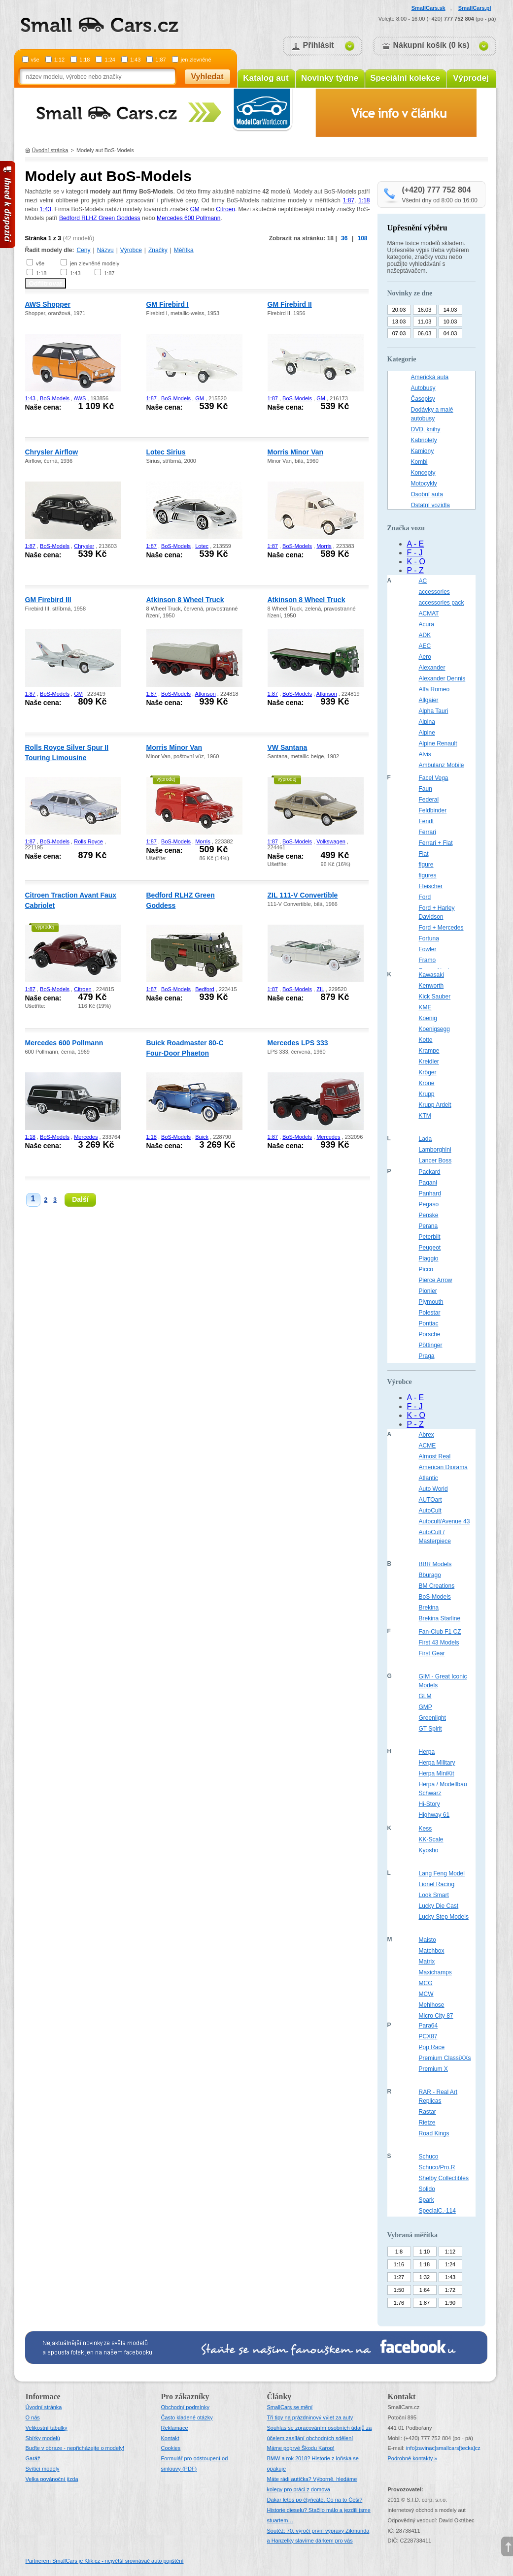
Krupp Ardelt (435, 1104)
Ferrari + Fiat (436, 842)
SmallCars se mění (290, 2407)
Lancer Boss (435, 1160)
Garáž (33, 2458)
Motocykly (424, 483)
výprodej (166, 779)
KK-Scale (431, 1839)
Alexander (432, 667)
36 (344, 238)
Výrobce (131, 250)
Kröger (428, 1072)
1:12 (59, 60)
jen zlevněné (196, 60)
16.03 (425, 310)
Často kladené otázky (187, 2417)
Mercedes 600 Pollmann (188, 218)
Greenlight (432, 1717)
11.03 (425, 321)
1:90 (450, 2303)
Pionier (428, 1291)
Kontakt (170, 2438)
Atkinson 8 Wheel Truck (185, 600)
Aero (425, 656)
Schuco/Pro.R (437, 2167)
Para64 (428, 2025)
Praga (427, 1355)
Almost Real (435, 1456)
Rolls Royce (88, 841)
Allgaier (429, 700)
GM (194, 209)
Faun (425, 788)
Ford (425, 897)
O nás (33, 2417)
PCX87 (428, 2036)
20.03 (399, 310)
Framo (427, 960)
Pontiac (429, 1323)
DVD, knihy (426, 429)
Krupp (427, 1094)
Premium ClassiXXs (445, 2058)
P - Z (415, 570)
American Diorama (443, 1467)
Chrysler (84, 546)
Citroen (225, 209)
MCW (426, 1994)
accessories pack (441, 602)
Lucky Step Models (444, 1916)
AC (423, 581)
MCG (426, 1983)
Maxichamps (435, 1972)
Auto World (433, 1488)
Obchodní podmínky (185, 2407)
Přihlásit (318, 45)
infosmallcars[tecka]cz (443, 2448)
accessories (434, 591)
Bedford (204, 989)
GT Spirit (430, 1728)
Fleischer (431, 886)
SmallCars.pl (474, 8)
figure (426, 864)
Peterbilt (430, 1236)
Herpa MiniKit (436, 1773)
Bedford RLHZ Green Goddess (99, 218)
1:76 (399, 2303)
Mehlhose (432, 2004)
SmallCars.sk (428, 8)
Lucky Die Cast (439, 1905)
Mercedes (86, 1137)
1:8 (399, 2251)
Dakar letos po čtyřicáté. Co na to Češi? (315, 2500)
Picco (426, 1269)
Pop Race (432, 2047)
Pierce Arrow (435, 1280)
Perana (428, 1226)
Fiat (424, 853)
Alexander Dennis (442, 678)
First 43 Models (439, 1642)
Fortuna (429, 938)
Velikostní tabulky (47, 2428)
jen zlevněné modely (94, 263)
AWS (80, 398)
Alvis (425, 754)
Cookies (171, 2448)
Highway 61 (434, 1814)
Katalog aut (266, 78)
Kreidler (429, 1061)
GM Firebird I (167, 304)
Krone (427, 1083)
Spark (426, 2199)
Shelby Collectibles (444, 2178)
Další (80, 1199)
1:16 (399, 2264)
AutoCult (430, 1510)
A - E (415, 544)
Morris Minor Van (296, 452)
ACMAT (429, 613)
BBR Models (435, 1564)
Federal (429, 799)
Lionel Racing (437, 1884)
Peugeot (430, 1247)
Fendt (426, 821)
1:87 (160, 60)
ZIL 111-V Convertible (303, 895)
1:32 (424, 2277)
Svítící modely (43, 2469)
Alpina (427, 721)
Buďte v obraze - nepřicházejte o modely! (75, 2448)
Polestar (430, 1312)
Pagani (428, 1182)
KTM (425, 1115)
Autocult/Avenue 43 (444, 1521)
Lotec (201, 546)
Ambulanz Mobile (441, 765)
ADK (425, 635)
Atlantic (428, 1478)
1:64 (424, 2290)
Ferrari (427, 832)
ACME (427, 1445)
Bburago (430, 1575)
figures (428, 875)
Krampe (429, 1050)
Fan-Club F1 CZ (440, 1631)
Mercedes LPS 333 (298, 1043)
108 (362, 238)
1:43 (135, 60)
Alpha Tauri (433, 711)
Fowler (428, 949)
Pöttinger (431, 1345)
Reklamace (174, 2428)
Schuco (429, 2156)
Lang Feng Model (442, 1873)
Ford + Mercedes (441, 927)
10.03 (450, 321)
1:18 (84, 60)
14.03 (450, 310)
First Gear (432, 1653)
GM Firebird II (290, 304)
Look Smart (434, 1895)
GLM (425, 1696)
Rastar (427, 2111)
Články (279, 2396)
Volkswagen (330, 841)
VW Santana (288, 747)
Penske (429, 1215)
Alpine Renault (438, 743)
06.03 (425, 333)
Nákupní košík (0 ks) (431, 45)
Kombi (419, 461)
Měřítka (184, 250)
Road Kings (434, 2133)
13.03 (399, 321)
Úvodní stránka (50, 150)
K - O (416, 561)
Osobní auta (427, 494)
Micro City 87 (436, 2015)
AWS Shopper (48, 304)
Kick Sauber (435, 996)
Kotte (426, 1039)
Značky (158, 250)
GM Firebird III (48, 600)
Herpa (427, 1751)
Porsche (430, 1334)
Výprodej (471, 78)
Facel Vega (433, 777)
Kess (425, 1828)
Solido (427, 2189)
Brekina (429, 1607)
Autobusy (423, 388)
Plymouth (431, 1301)
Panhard (430, 1193)
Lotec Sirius (166, 452)
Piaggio (429, 1258)
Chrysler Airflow (51, 452)
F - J (415, 552)
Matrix (427, 1961)
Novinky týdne (329, 78)
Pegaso (429, 1204)
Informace (43, 2396)
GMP (425, 1707)
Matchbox (432, 1950)
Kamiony (422, 451)
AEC (425, 646)
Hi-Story (429, 1804)
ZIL (320, 989)
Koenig (428, 1018)
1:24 (109, 60)
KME (425, 1007)
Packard (430, 1171)
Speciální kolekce (405, 78)
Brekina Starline (440, 1618)
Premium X (433, 2068)
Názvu (105, 250)
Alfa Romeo (434, 689)
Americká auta (430, 377)
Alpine (427, 732)
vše (35, 60)
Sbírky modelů (43, 2438)
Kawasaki (431, 974)
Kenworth (431, 985)
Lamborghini (435, 1149)
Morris (324, 546)
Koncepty (423, 472)
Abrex (426, 1434)
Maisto (427, 1939)
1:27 (399, 2277)
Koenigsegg (434, 1029)
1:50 (399, 2290)
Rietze (427, 2122)
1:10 (424, 2251)
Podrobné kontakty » (413, 2458)
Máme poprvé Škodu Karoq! (301, 2448)
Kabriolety (424, 440)
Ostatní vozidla (430, 505)
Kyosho (429, 1850)
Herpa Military (437, 1762)
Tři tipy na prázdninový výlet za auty (310, 2417)
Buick (201, 1137)
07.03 (399, 333)
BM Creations (437, 1585)
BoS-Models (54, 398)
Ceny (84, 250)
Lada (425, 1138)
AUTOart (430, 1499)
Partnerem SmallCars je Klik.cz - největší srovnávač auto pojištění (105, 2561)
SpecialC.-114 (437, 2210)
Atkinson (205, 694)
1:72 (450, 2290)
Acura (426, 624)
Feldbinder (433, 810)
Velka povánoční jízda (52, 2479)
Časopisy (423, 398)
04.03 (450, 333)
